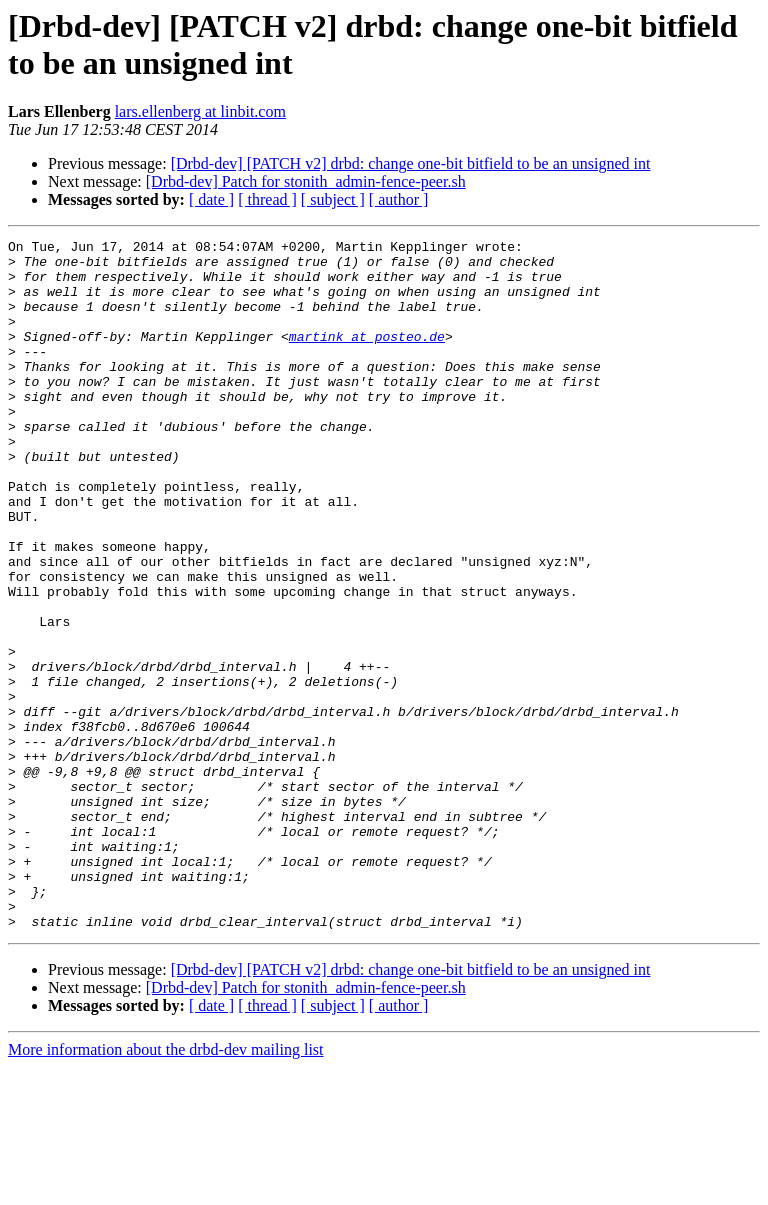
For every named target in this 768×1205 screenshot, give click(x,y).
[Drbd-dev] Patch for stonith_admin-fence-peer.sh (306, 181)
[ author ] (399, 199)
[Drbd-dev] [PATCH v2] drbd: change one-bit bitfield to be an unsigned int (411, 163)
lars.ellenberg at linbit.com (200, 111)
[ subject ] (333, 199)
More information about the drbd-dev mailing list (166, 1187)
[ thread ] (267, 199)
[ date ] (211, 199)
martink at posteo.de (367, 357)
